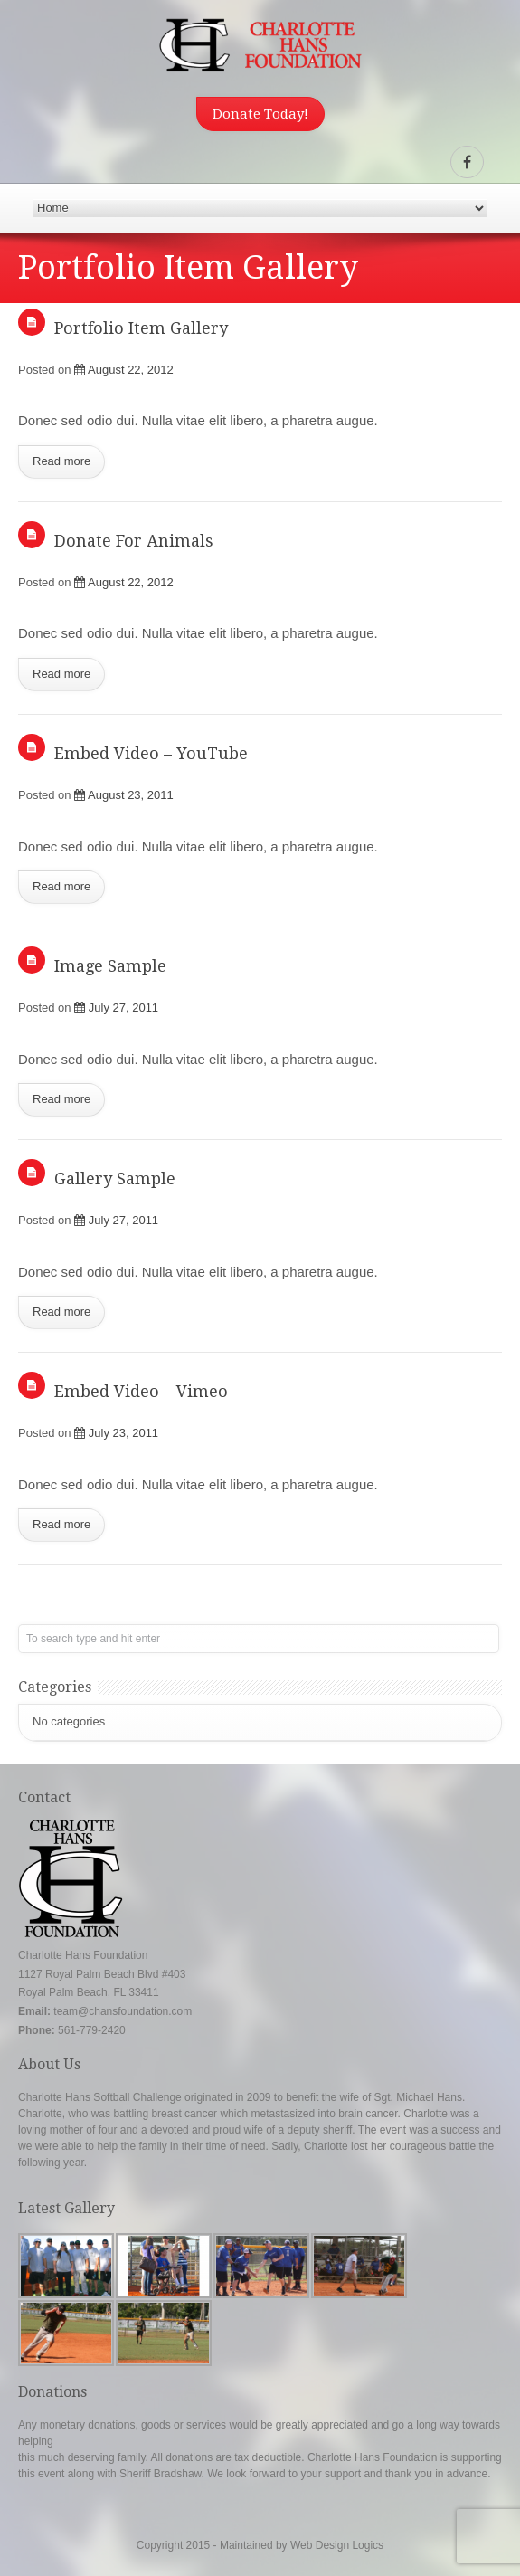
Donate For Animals (133, 540)
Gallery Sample (114, 1178)
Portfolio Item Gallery (141, 327)
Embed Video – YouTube (151, 753)
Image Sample (110, 965)
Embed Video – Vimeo (141, 1391)
